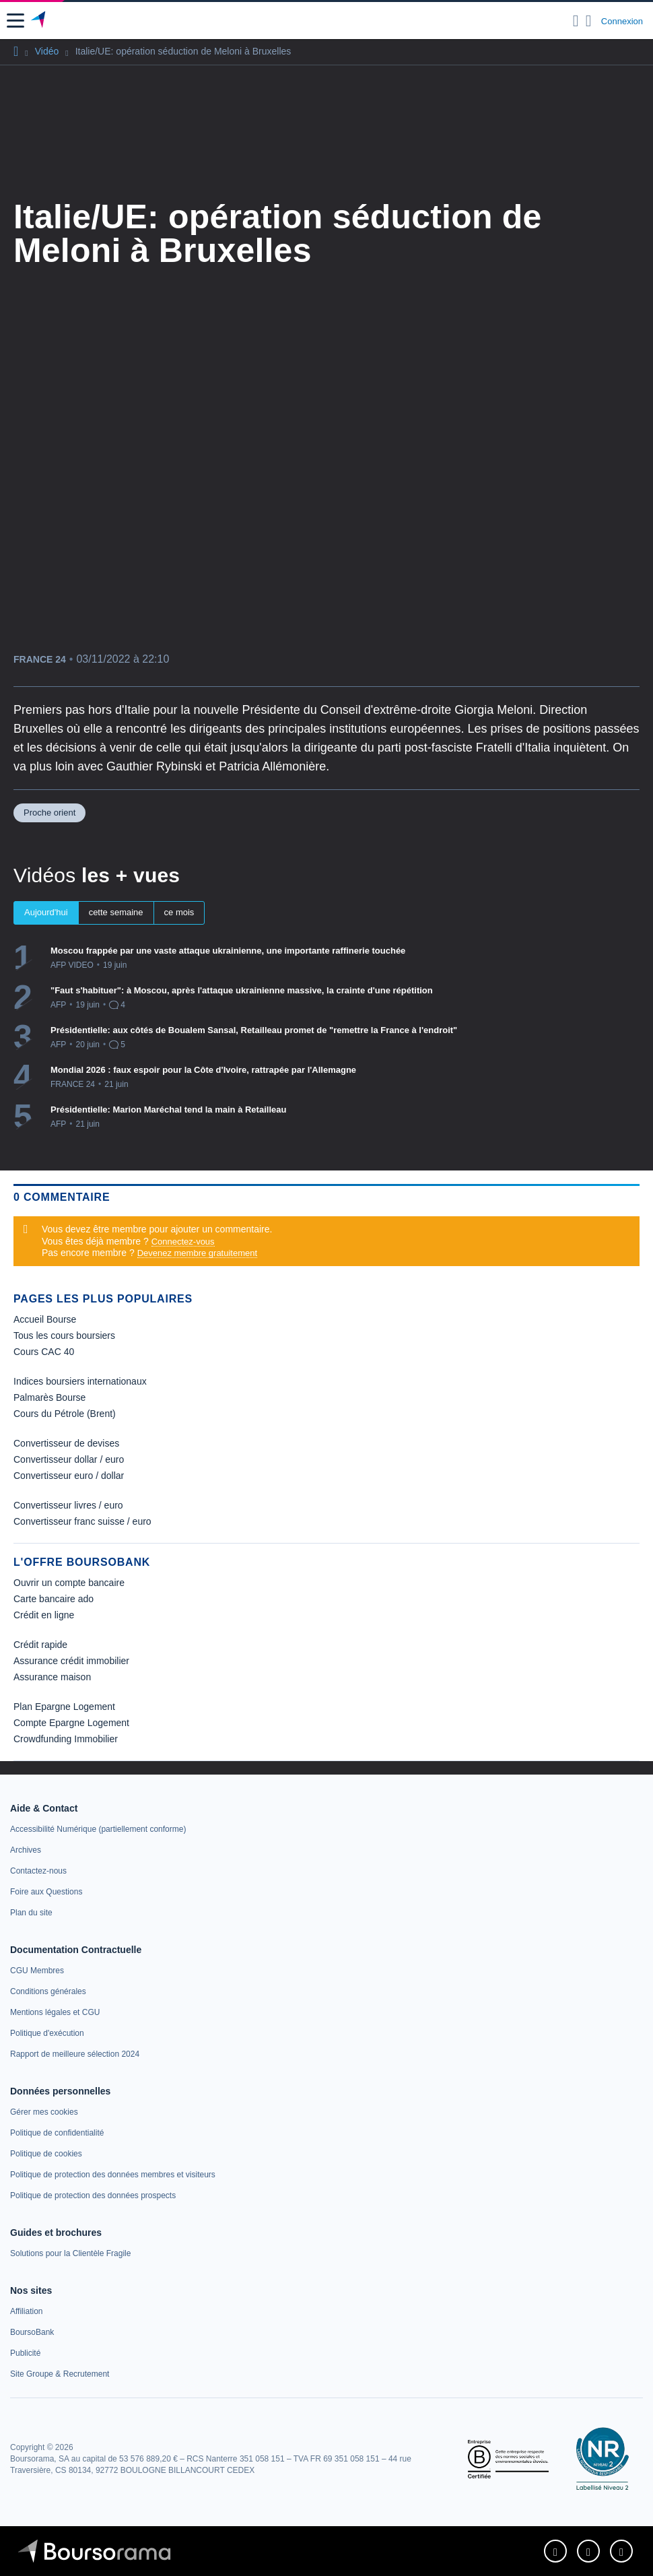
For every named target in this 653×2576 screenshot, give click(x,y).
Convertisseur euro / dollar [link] (68, 1475)
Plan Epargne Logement (64, 1706)
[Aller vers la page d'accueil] (39, 20)
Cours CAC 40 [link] (43, 1351)
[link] (98, 1829)
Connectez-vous (183, 1241)
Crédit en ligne (43, 1615)
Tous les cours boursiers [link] (64, 1335)
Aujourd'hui (46, 912)
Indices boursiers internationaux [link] (80, 1381)
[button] (15, 20)
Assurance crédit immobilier (71, 1660)
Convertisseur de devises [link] (66, 1443)
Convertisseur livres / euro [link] (68, 1505)
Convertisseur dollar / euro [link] (68, 1459)
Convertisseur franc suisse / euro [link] (82, 1521)
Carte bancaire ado (53, 1598)
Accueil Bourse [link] (44, 1319)
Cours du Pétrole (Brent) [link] (64, 1413)
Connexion (622, 21)
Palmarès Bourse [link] (49, 1397)
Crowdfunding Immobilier (65, 1738)
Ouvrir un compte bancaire (69, 1582)
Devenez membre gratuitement (197, 1253)
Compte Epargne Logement (71, 1722)
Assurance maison (52, 1677)
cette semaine (116, 912)
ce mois (179, 912)
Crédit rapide (40, 1644)
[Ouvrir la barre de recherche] (576, 21)
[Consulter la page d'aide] (589, 21)
